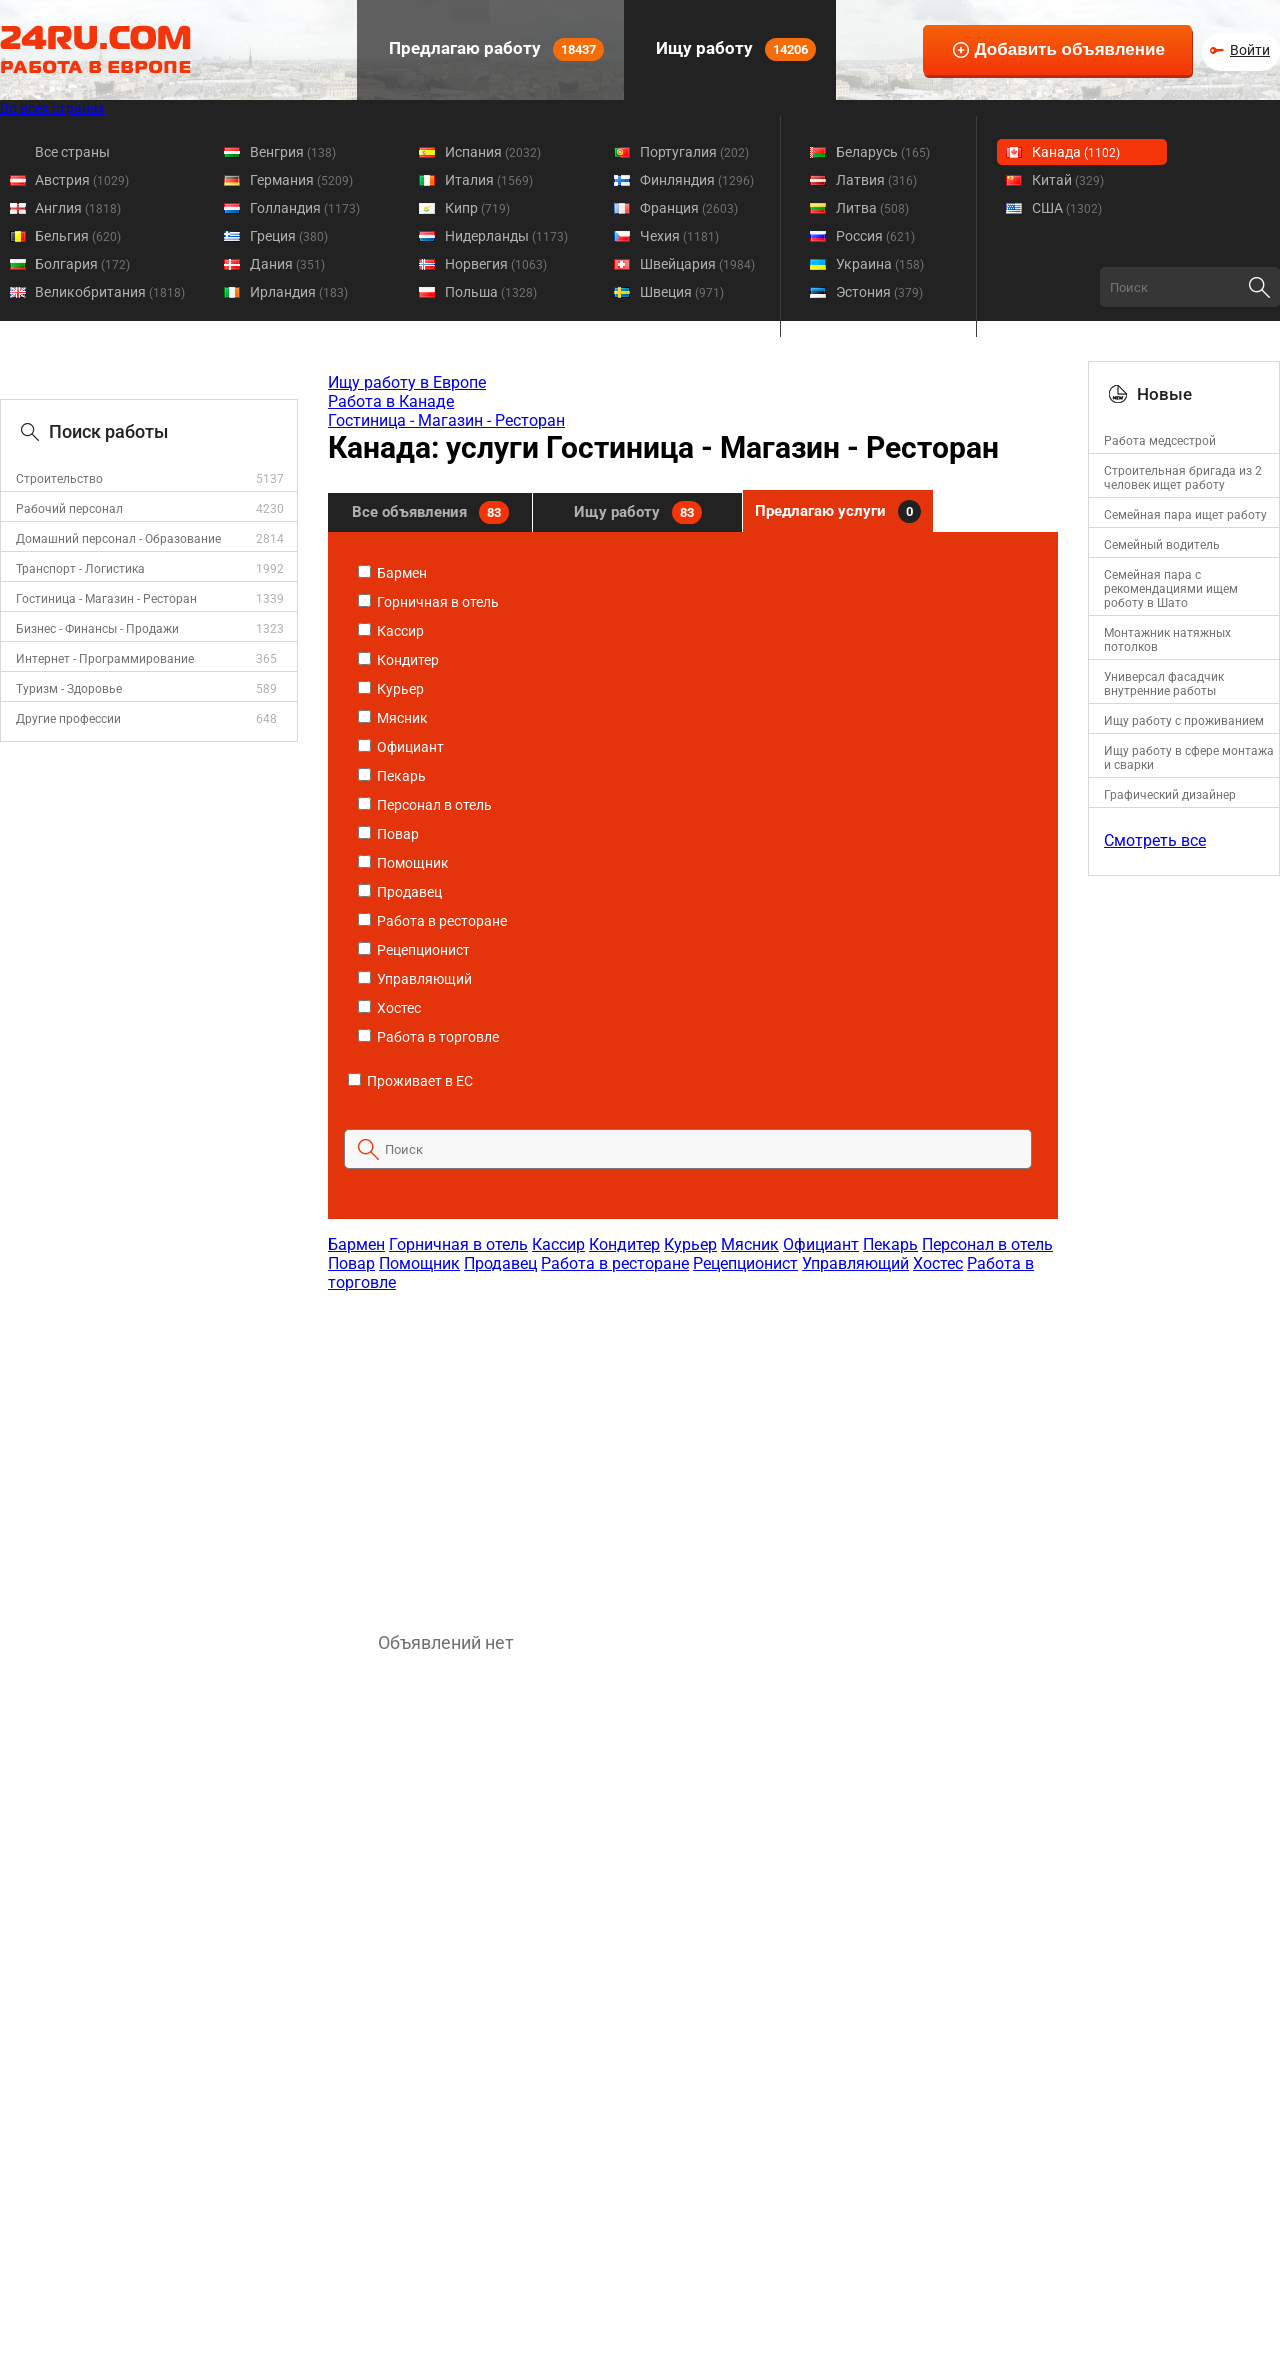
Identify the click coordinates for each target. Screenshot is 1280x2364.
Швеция (682, 292)
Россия (875, 236)
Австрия (82, 180)
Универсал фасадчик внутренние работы (1164, 684)
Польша (491, 292)
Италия (489, 180)
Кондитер (398, 660)
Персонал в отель (425, 805)
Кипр (477, 208)
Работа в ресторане (432, 921)
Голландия (305, 208)
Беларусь (883, 152)
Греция (289, 236)
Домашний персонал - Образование (118, 539)
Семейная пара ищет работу (1185, 515)
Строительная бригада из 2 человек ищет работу (1183, 478)
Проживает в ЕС (410, 1081)
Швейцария (697, 264)
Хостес (389, 1008)
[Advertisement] (692, 1452)
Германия (301, 180)
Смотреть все (1155, 840)
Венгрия (293, 152)
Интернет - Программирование (105, 659)
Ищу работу (734, 49)
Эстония (879, 292)
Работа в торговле (428, 1037)
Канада (1076, 152)
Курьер (391, 689)
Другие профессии (68, 719)
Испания (493, 152)
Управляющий (415, 979)
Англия (78, 208)
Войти (1250, 50)
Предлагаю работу (494, 49)
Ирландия (299, 292)
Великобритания (110, 292)
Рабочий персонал (69, 509)
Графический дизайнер (1170, 795)
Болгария (82, 264)
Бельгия (78, 236)
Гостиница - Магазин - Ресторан (106, 599)
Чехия (679, 236)
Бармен (392, 573)
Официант (401, 747)
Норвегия (496, 264)
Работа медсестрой (1160, 441)
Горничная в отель (428, 602)
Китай (1068, 180)
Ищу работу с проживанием (1184, 721)
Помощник (403, 863)
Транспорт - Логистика (80, 569)
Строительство (59, 479)
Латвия (876, 180)
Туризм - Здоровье (69, 689)
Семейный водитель (1162, 545)
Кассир (391, 631)
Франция (689, 208)
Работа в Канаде (391, 401)
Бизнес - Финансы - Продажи (97, 629)
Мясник (393, 718)
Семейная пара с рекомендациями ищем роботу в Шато (1171, 589)
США (1067, 208)
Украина (880, 264)
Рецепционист (414, 950)
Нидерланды (506, 236)
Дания (287, 264)
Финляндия (697, 180)
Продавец (400, 892)
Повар (388, 834)
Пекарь (392, 776)
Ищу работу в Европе (407, 382)
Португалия (694, 152)
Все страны (72, 152)
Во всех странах (52, 108)
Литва (872, 208)
